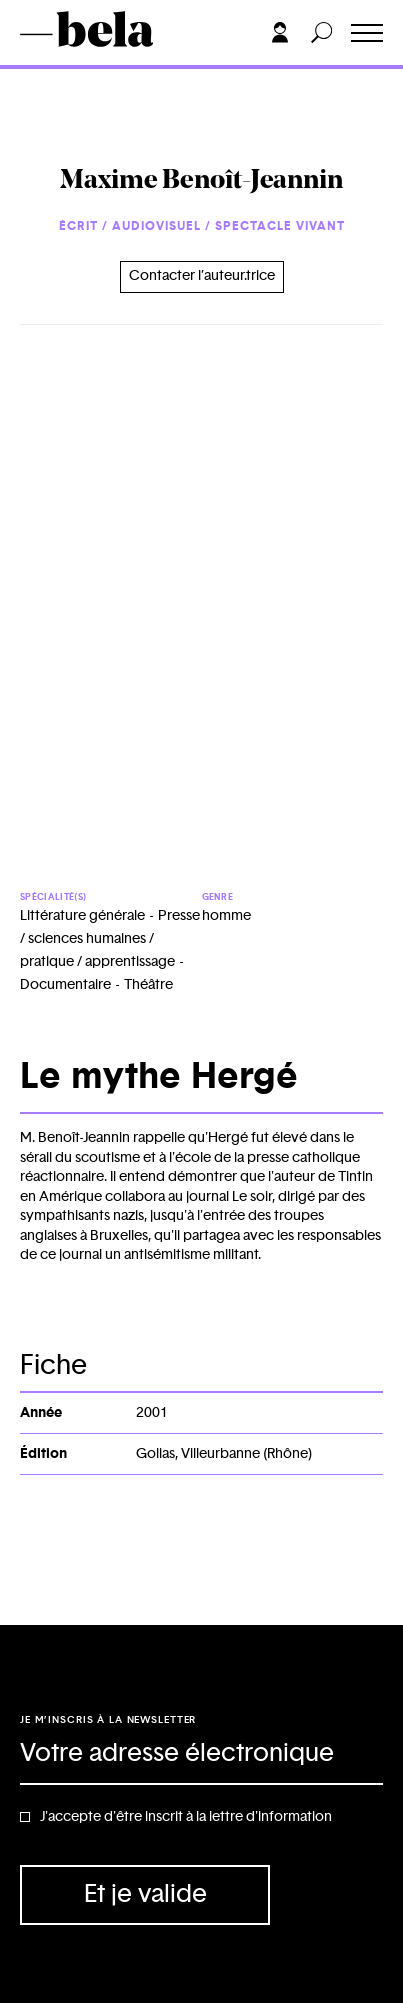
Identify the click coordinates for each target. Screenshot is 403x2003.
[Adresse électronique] (201, 1755)
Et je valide (145, 1894)
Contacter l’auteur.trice (202, 276)
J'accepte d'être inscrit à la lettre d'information (186, 1817)
